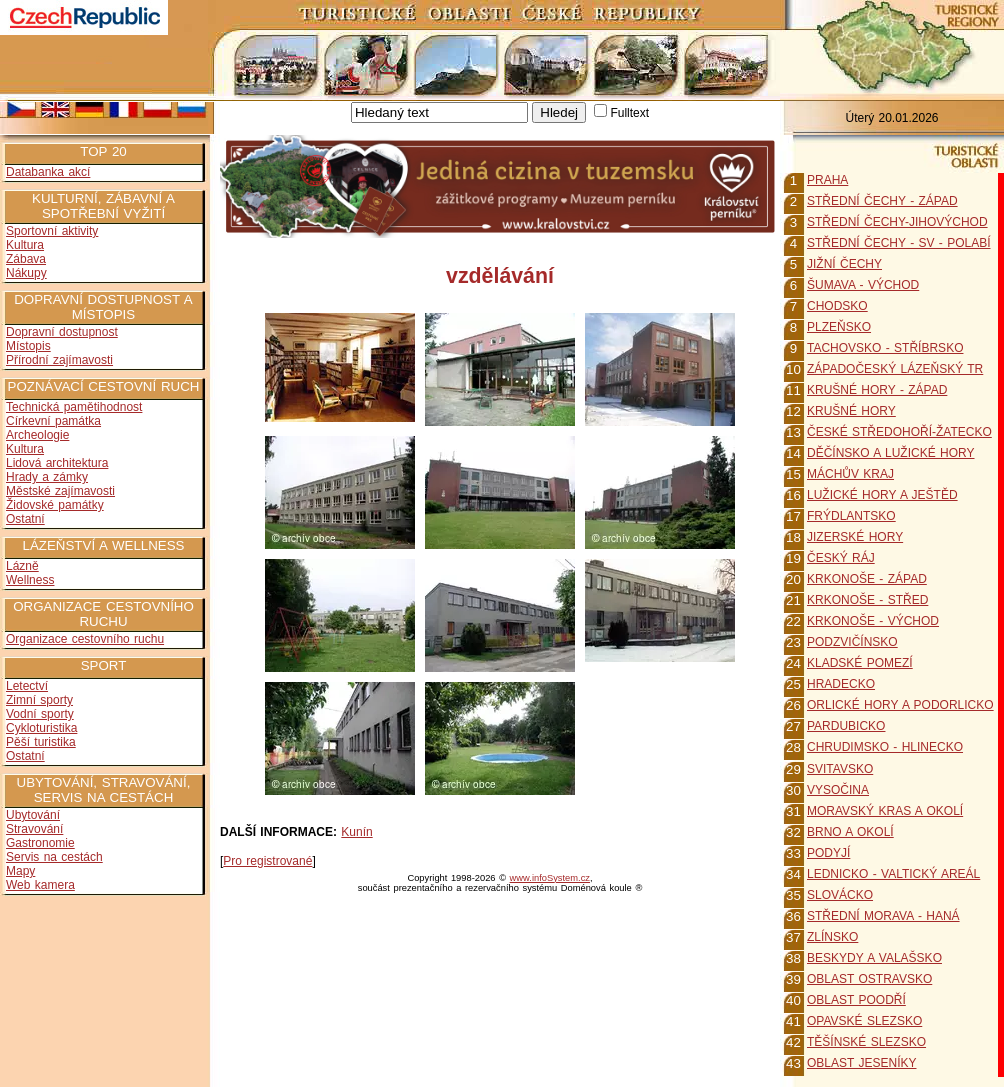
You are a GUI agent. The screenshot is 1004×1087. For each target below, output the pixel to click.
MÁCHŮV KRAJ (850, 474)
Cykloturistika (41, 728)
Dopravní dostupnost (62, 332)
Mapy (20, 871)
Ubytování (33, 815)
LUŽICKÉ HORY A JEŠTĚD (882, 495)
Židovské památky (55, 505)
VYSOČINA (838, 790)
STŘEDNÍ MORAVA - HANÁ (883, 916)
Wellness (30, 580)
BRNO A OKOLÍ (850, 832)
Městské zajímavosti (60, 491)
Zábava (26, 259)
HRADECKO (841, 684)
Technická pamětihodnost (74, 407)
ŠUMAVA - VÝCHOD (863, 285)
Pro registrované (267, 861)
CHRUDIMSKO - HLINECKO (885, 747)
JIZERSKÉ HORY (855, 537)
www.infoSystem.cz (550, 878)
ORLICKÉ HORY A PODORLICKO (900, 705)
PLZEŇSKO (839, 327)
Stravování (34, 829)
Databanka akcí (48, 172)
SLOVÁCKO (840, 895)
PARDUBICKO (846, 726)
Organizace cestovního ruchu (85, 639)
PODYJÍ (828, 853)
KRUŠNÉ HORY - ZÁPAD (877, 390)
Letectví (27, 686)
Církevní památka (53, 421)
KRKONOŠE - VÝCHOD (873, 621)
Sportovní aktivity (52, 231)
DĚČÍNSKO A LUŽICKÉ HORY (891, 453)
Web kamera (40, 885)
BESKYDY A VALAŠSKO (874, 958)
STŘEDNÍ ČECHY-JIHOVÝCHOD (897, 222)
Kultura (25, 245)
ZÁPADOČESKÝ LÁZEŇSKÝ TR (895, 369)
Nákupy (26, 273)
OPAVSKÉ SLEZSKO (864, 1021)
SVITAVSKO (840, 769)
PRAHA (827, 180)
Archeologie (37, 435)
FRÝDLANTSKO (851, 516)
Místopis (28, 346)
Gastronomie (40, 843)
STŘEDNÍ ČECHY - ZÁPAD (882, 201)
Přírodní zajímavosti (59, 360)
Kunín (356, 832)
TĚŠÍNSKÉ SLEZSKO (866, 1042)
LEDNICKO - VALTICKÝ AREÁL (893, 874)
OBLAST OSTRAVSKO (869, 979)
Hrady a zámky (47, 477)
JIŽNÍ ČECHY (844, 264)
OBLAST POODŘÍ (856, 1000)
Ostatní (25, 519)
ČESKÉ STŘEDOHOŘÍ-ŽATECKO (899, 432)
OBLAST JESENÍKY (862, 1063)
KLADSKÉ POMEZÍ (860, 663)
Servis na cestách (54, 857)
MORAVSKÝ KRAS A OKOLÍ (885, 811)
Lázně (22, 566)
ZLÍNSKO (832, 937)
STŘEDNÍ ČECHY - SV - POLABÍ (898, 243)
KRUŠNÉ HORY (851, 411)
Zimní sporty (39, 700)
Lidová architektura (57, 463)
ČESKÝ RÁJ (841, 558)
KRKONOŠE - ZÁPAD (867, 579)
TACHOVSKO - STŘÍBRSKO (885, 348)
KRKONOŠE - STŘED (867, 600)
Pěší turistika (41, 742)
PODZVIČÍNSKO (852, 642)
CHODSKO (837, 306)
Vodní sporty (40, 714)
